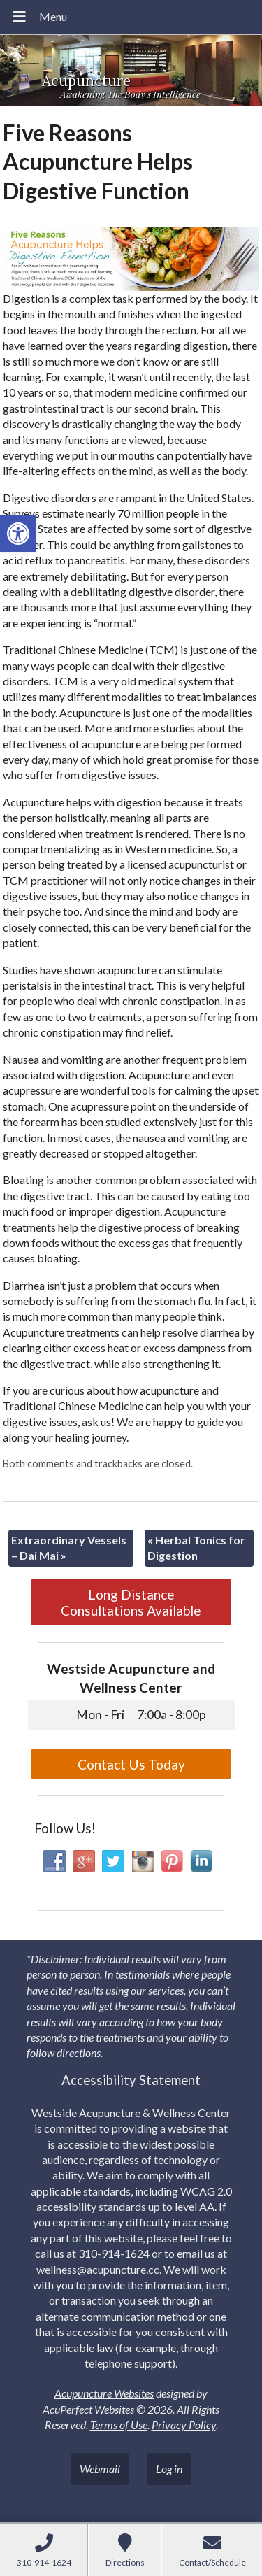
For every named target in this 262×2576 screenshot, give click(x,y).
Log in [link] (169, 2468)
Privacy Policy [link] (184, 2424)
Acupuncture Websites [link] (104, 2393)
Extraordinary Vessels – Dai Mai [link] (68, 1547)
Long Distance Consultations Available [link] (131, 1602)
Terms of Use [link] (118, 2424)
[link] (18, 533)
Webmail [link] (100, 2468)
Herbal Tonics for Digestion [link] (196, 1547)
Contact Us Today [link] (131, 1764)
